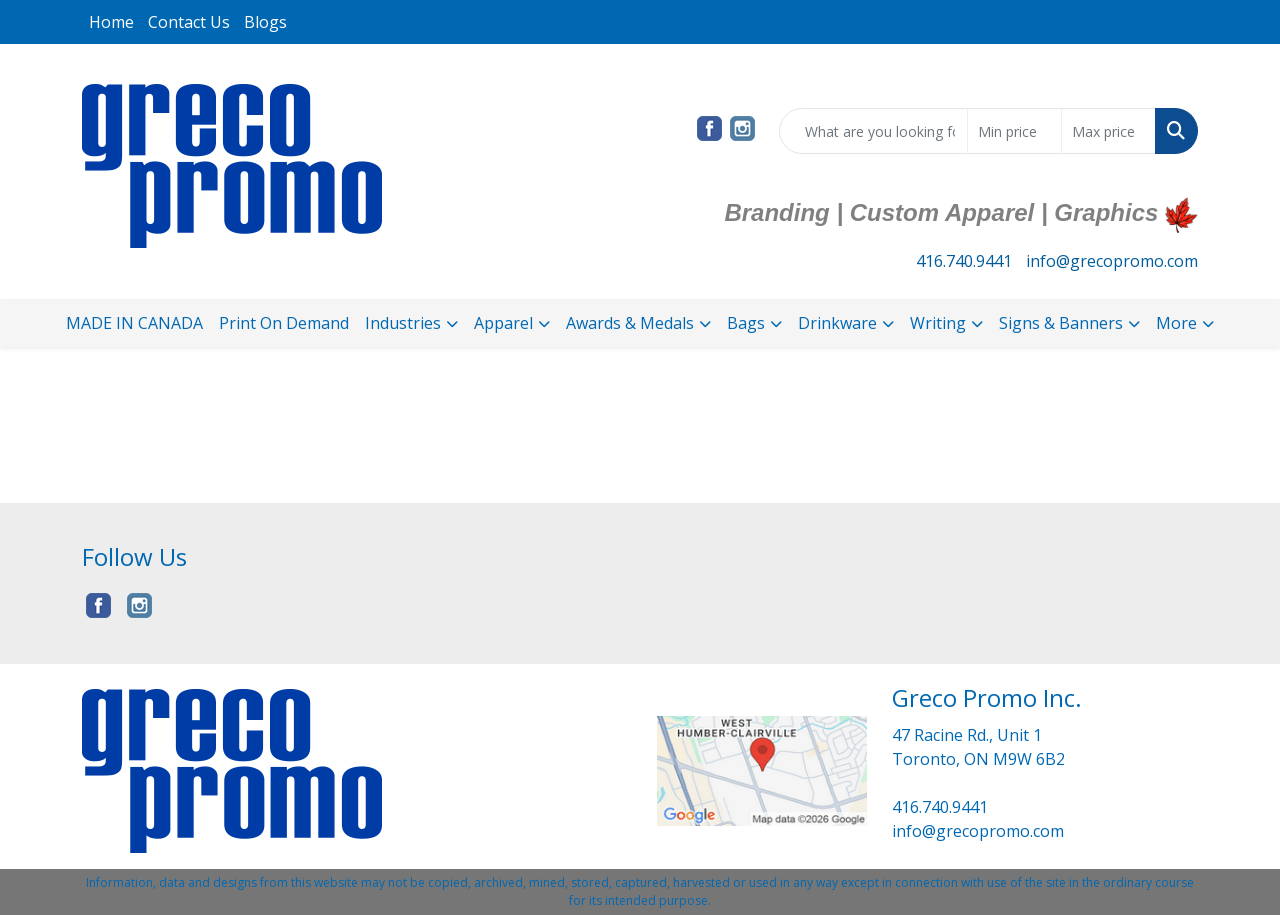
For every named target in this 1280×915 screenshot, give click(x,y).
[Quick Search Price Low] (1014, 131)
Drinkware (837, 323)
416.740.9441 (964, 261)
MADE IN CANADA (134, 323)
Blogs (265, 22)
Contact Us (189, 22)
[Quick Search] (873, 131)
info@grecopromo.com (1112, 261)
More (1176, 323)
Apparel (503, 323)
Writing (938, 323)
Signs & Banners (1061, 323)
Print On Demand (284, 323)
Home (111, 22)
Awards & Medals (630, 323)
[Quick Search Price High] (1108, 131)
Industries (403, 323)
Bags (746, 323)
